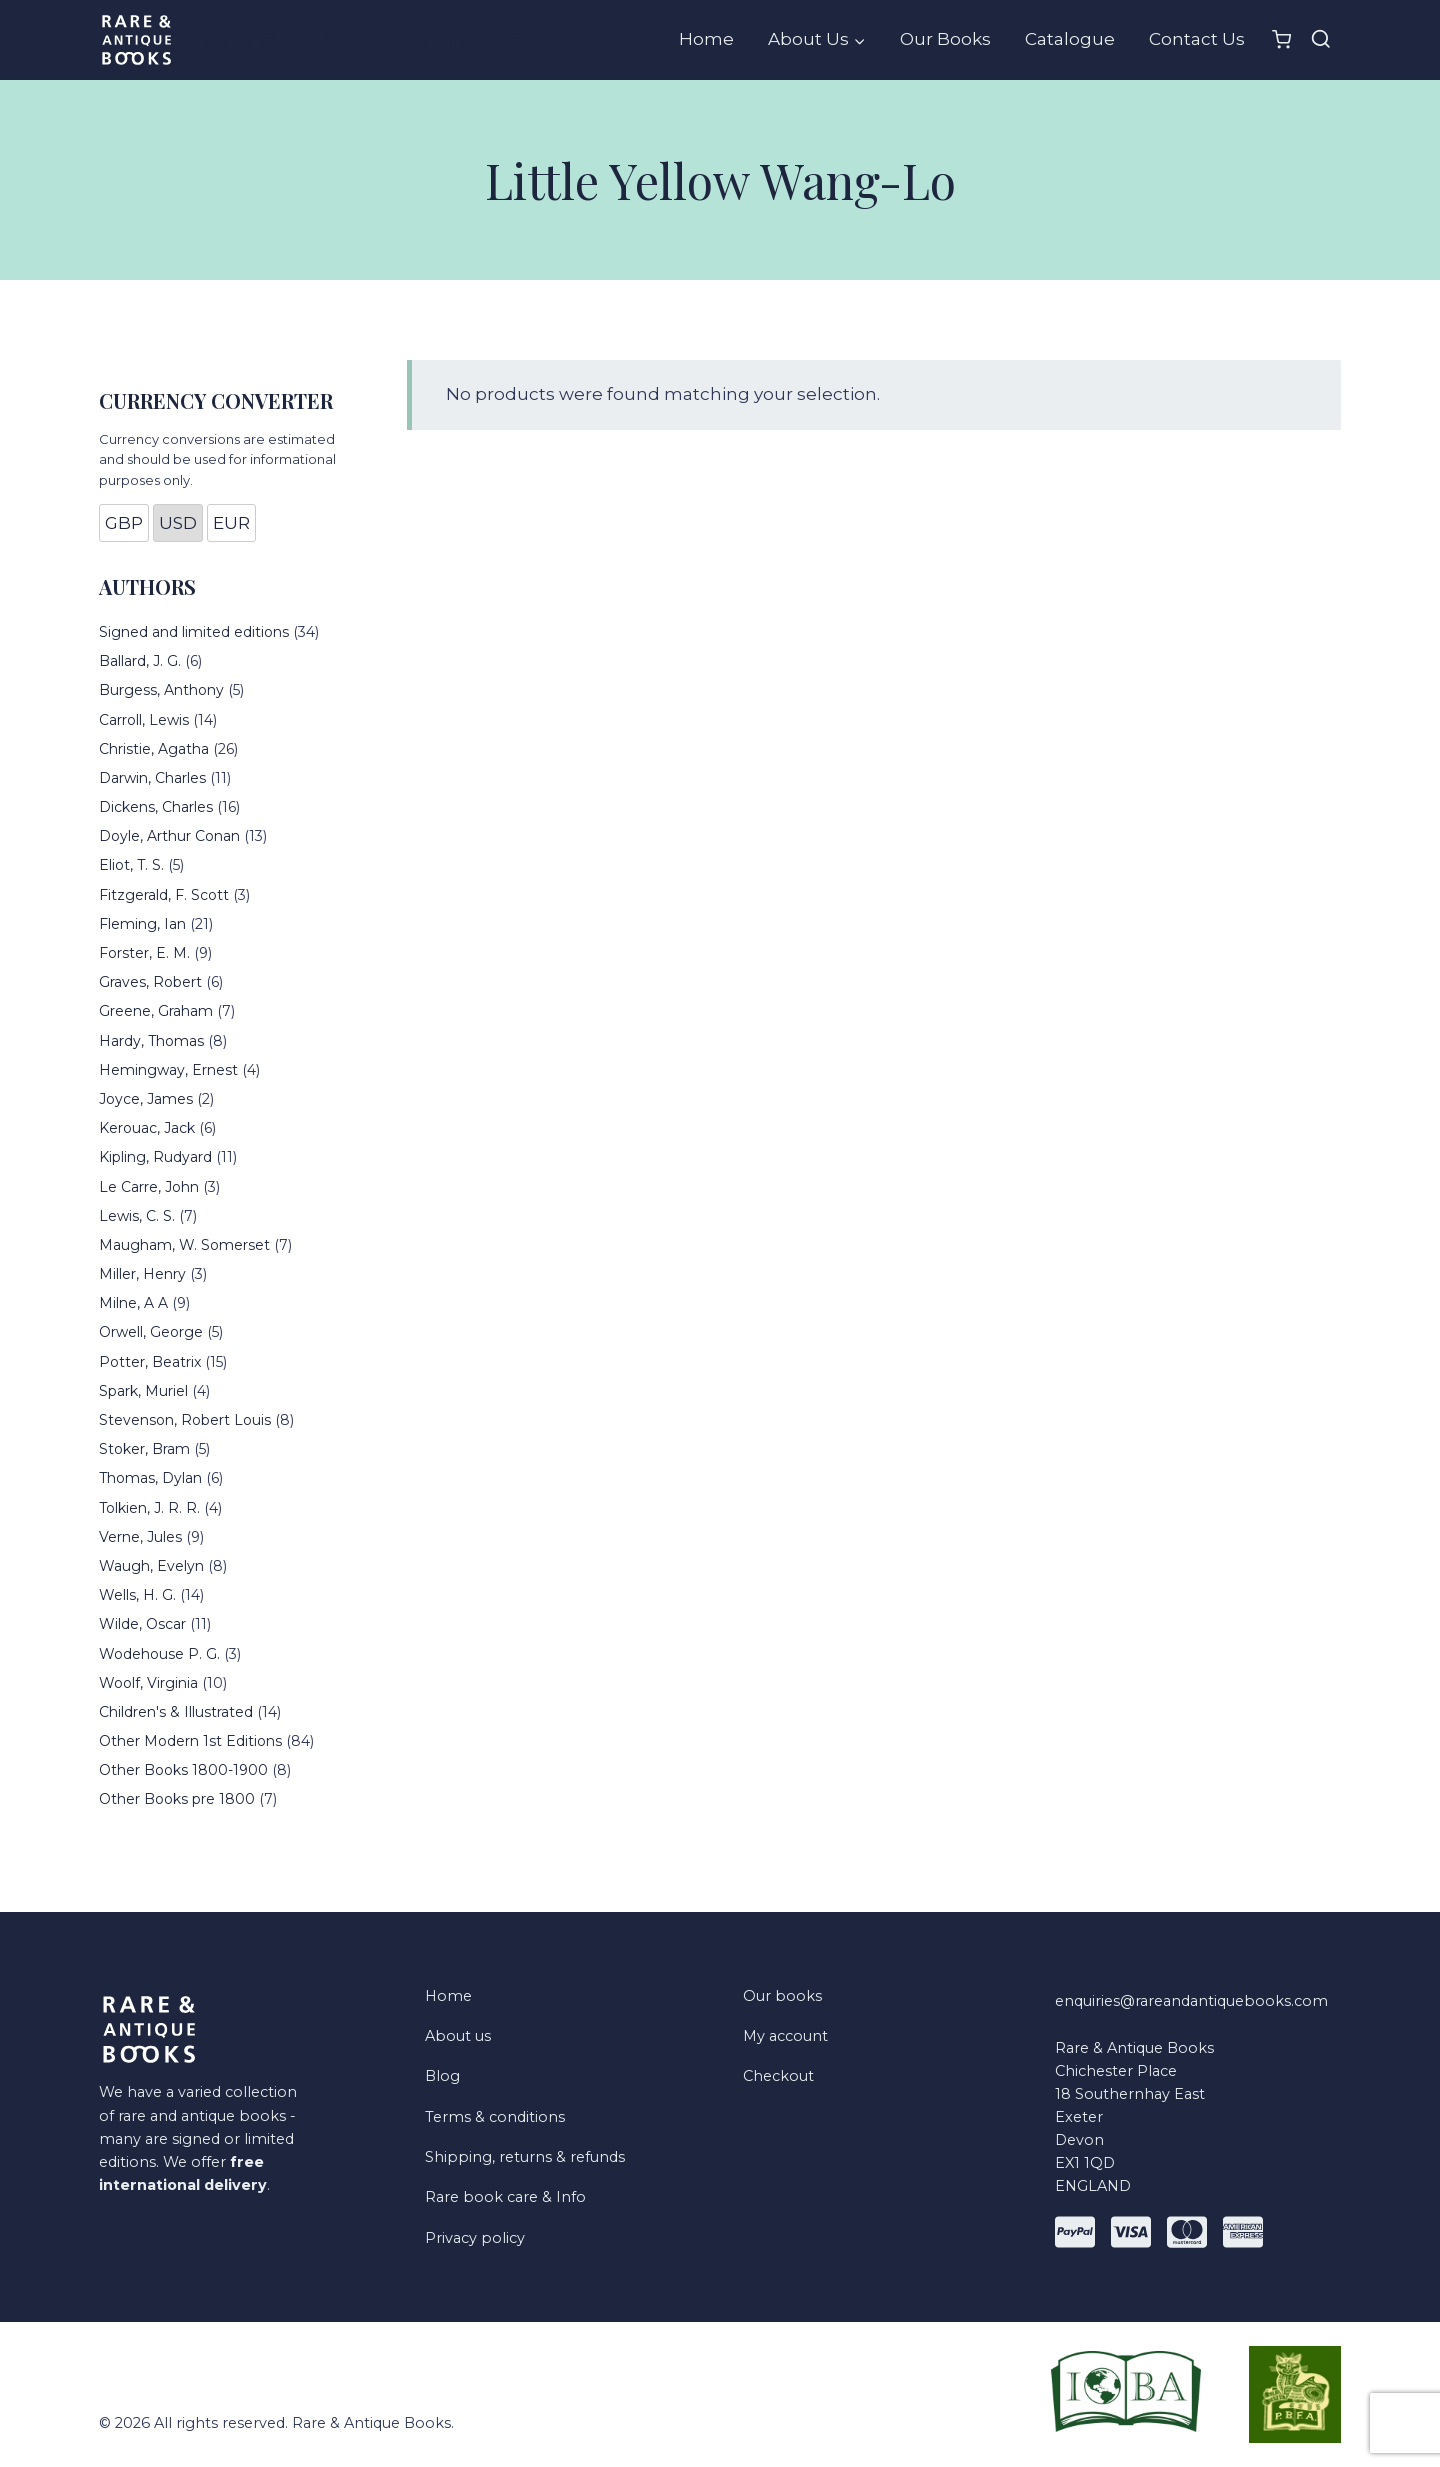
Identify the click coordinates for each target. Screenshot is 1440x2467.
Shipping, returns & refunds (525, 2157)
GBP (124, 523)
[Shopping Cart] (1281, 39)
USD (178, 523)
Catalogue (1070, 39)
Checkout (778, 2076)
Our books (782, 1996)
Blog (442, 2076)
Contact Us (1197, 39)
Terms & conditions (495, 2117)
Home (706, 39)
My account (785, 2036)
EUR (231, 523)
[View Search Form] (1321, 40)
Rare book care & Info (505, 2197)
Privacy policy (475, 2238)
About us (458, 2036)
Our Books (945, 39)
